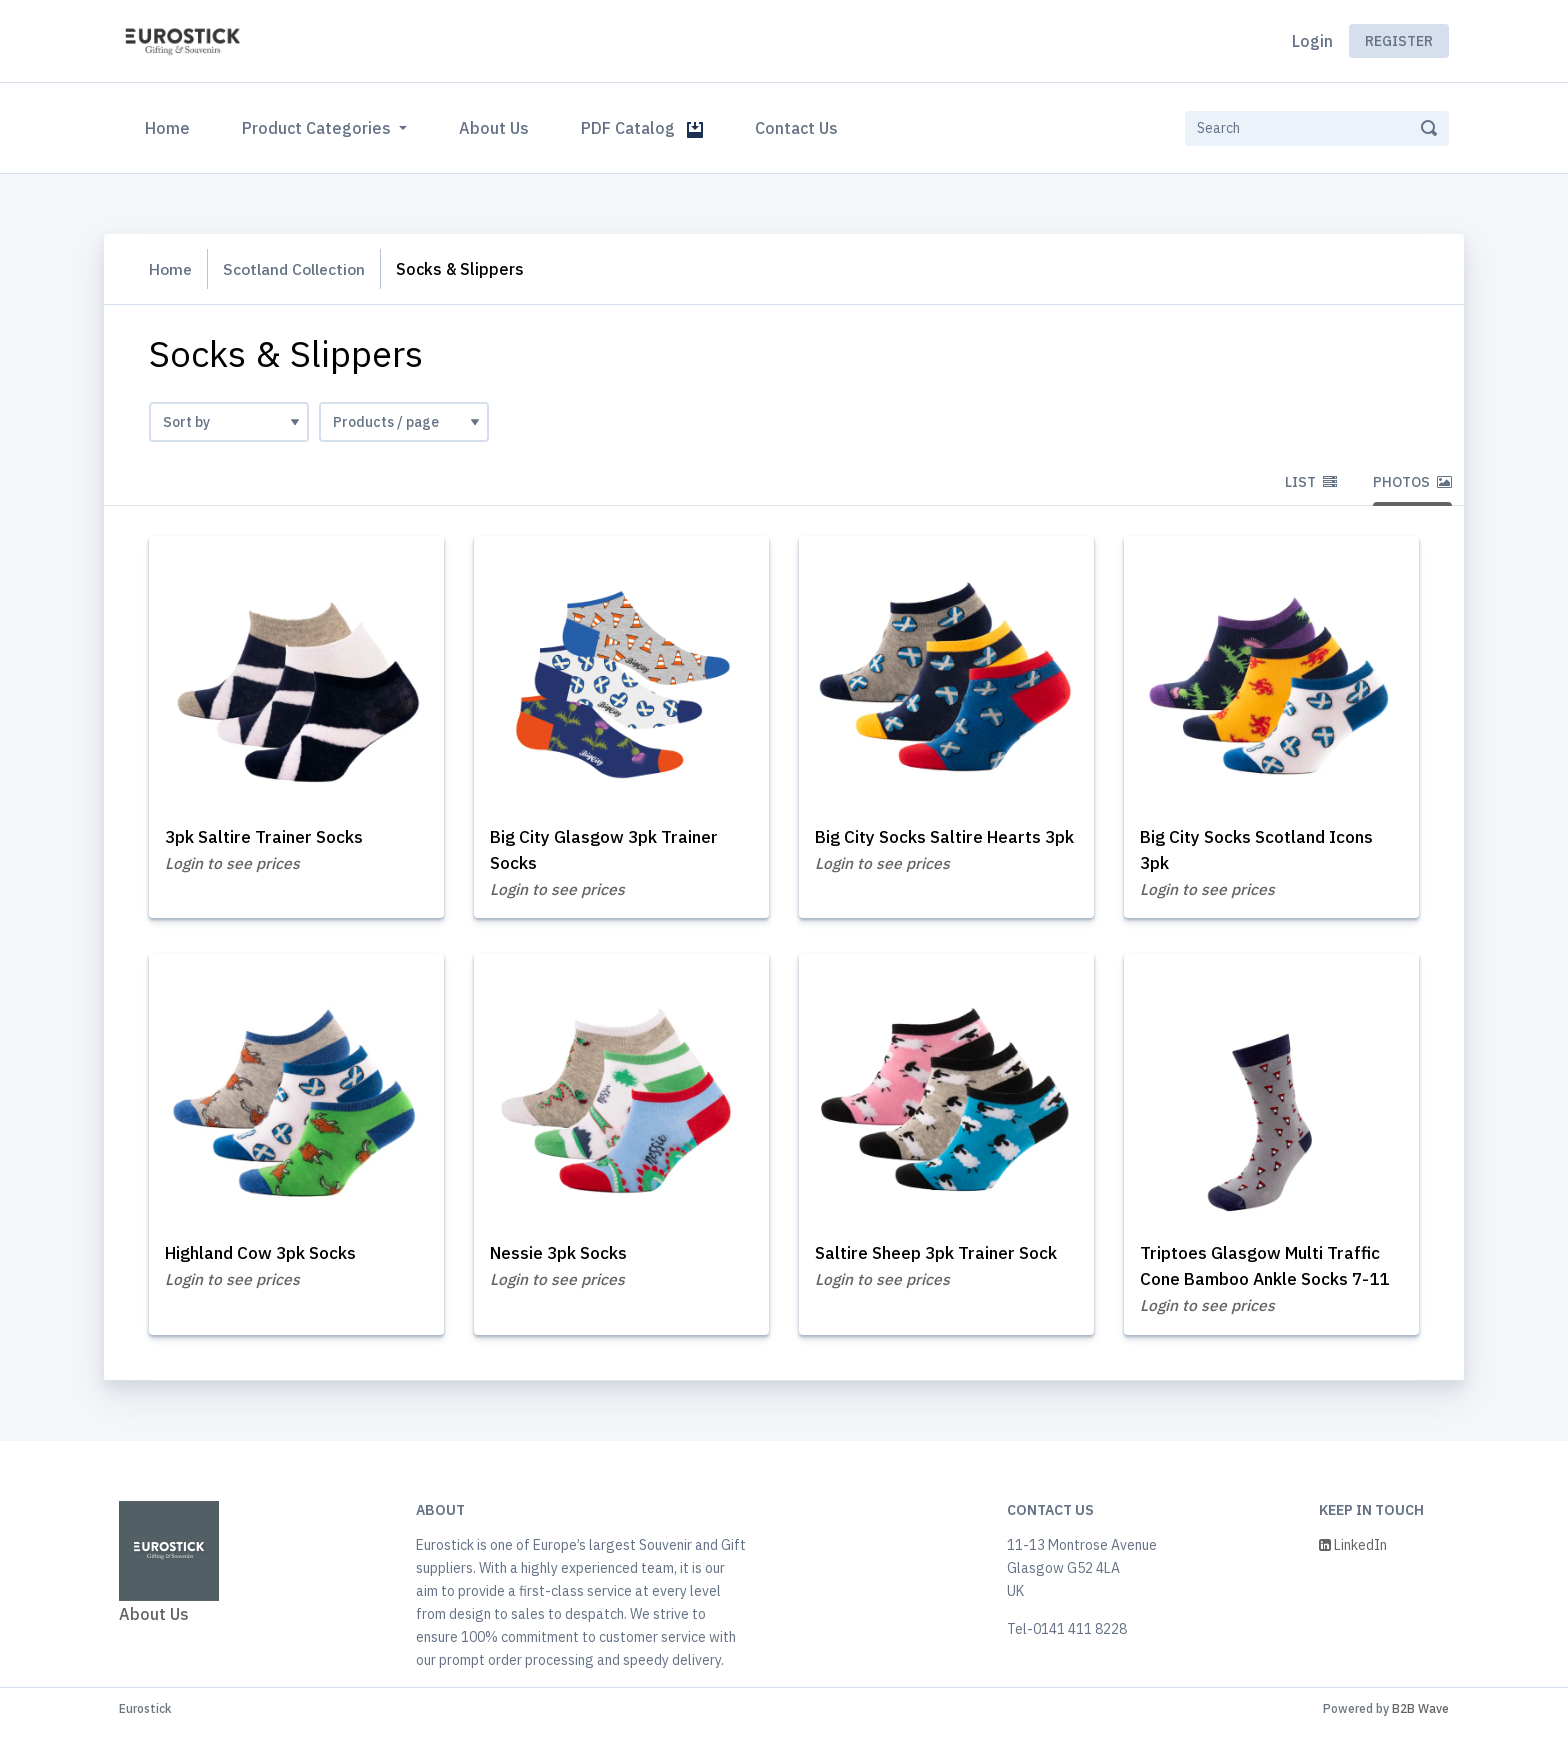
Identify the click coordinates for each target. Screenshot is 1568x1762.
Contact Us (796, 128)
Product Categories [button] (318, 128)
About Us (494, 128)
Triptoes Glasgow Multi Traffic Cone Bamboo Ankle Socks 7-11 (1267, 1283)
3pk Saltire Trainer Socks (270, 837)
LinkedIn (1353, 1577)
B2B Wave (1420, 1740)
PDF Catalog (642, 128)
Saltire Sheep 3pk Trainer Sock (943, 1257)
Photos (1412, 482)
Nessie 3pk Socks (564, 1257)
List (1311, 482)
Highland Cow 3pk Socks (268, 1257)
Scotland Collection (300, 269)
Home (171, 126)
